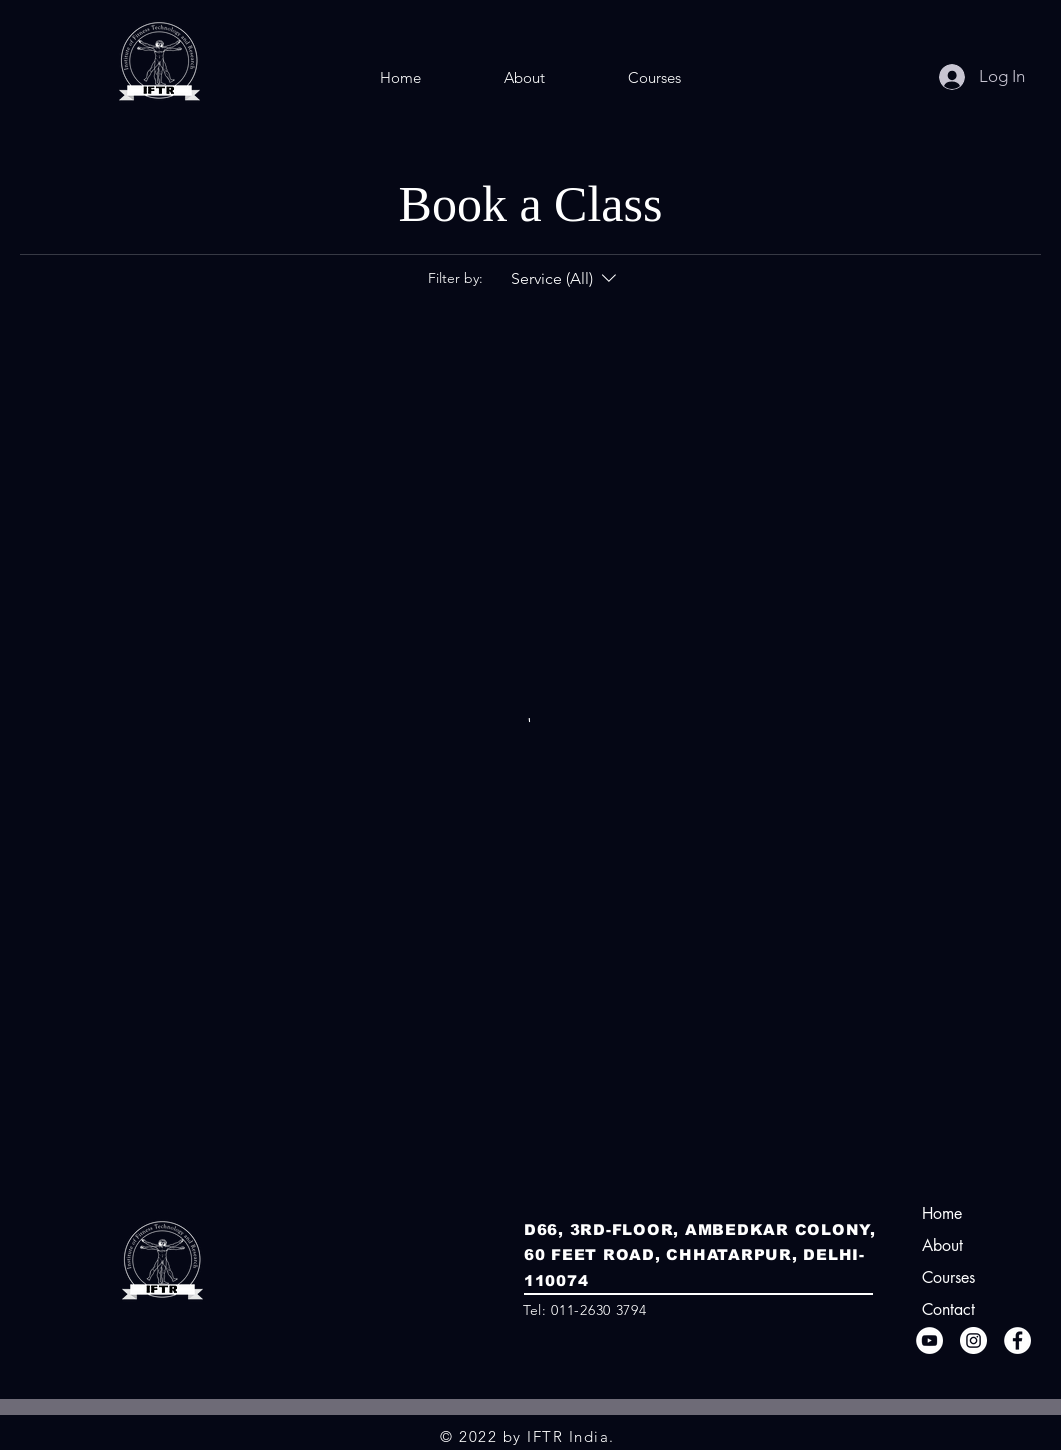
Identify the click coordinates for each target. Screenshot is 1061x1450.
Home (942, 1213)
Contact (948, 1309)
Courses (948, 1277)
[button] (654, 78)
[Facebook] (1017, 1340)
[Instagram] (973, 1340)
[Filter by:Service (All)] (566, 279)
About (942, 1245)
